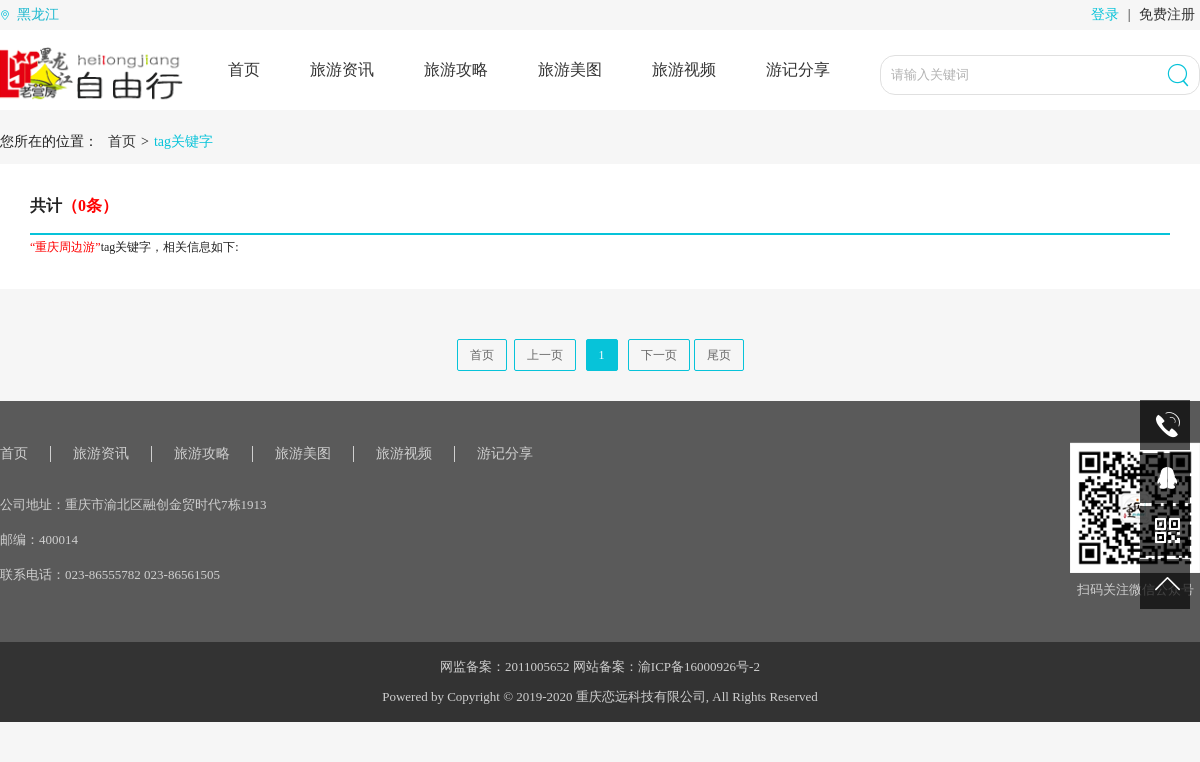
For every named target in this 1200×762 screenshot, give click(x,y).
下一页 (659, 355)
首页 (244, 69)
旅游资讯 (342, 69)
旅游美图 (570, 69)
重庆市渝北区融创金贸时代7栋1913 (166, 504)
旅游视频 (684, 69)
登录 (1105, 14)
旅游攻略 (456, 69)
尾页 (719, 355)
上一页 (545, 355)
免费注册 (1167, 14)
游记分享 (798, 69)
